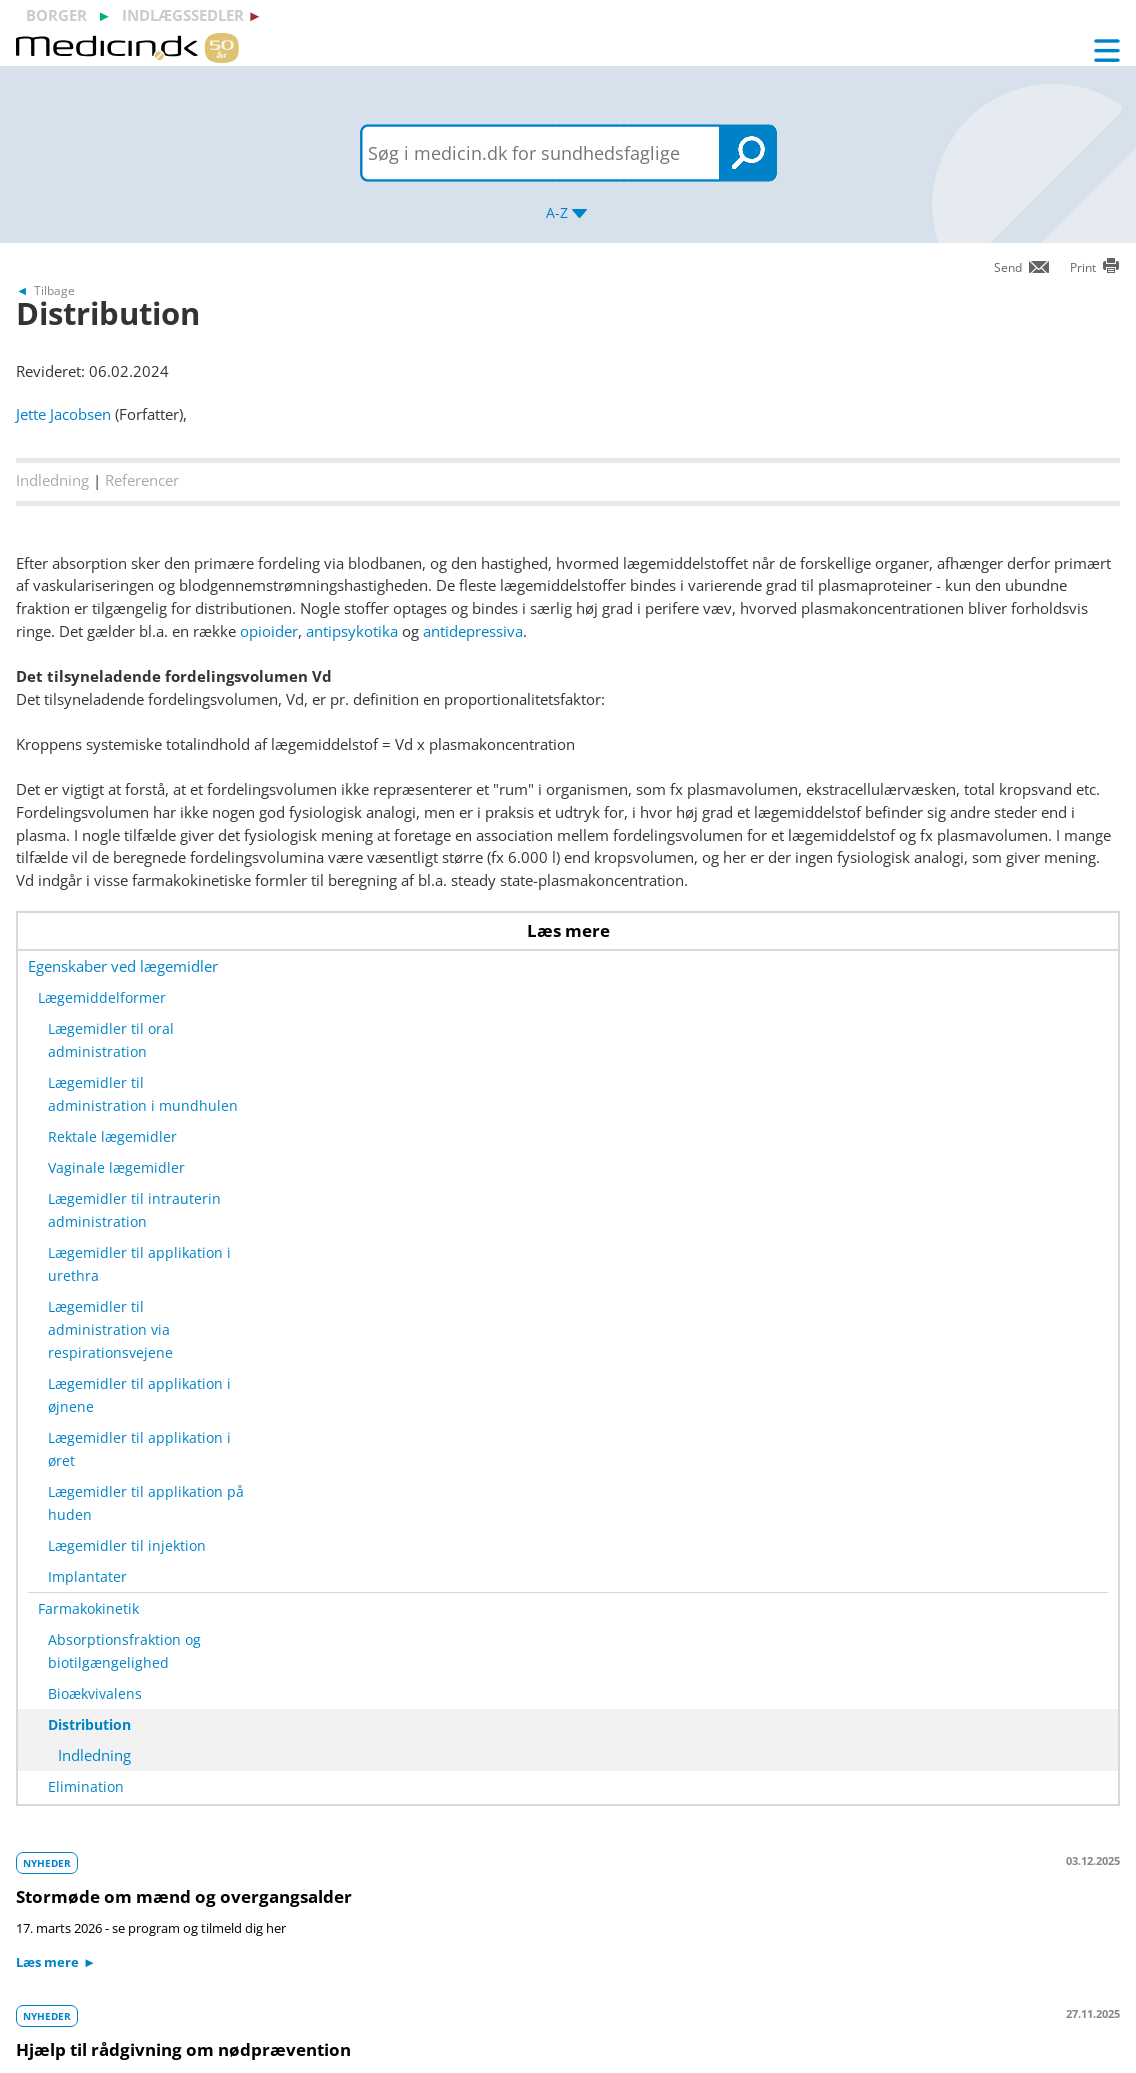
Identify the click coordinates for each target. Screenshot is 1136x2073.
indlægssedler (183, 15)
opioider (269, 631)
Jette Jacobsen (63, 414)
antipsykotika (352, 631)
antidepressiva (473, 631)
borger (56, 15)
